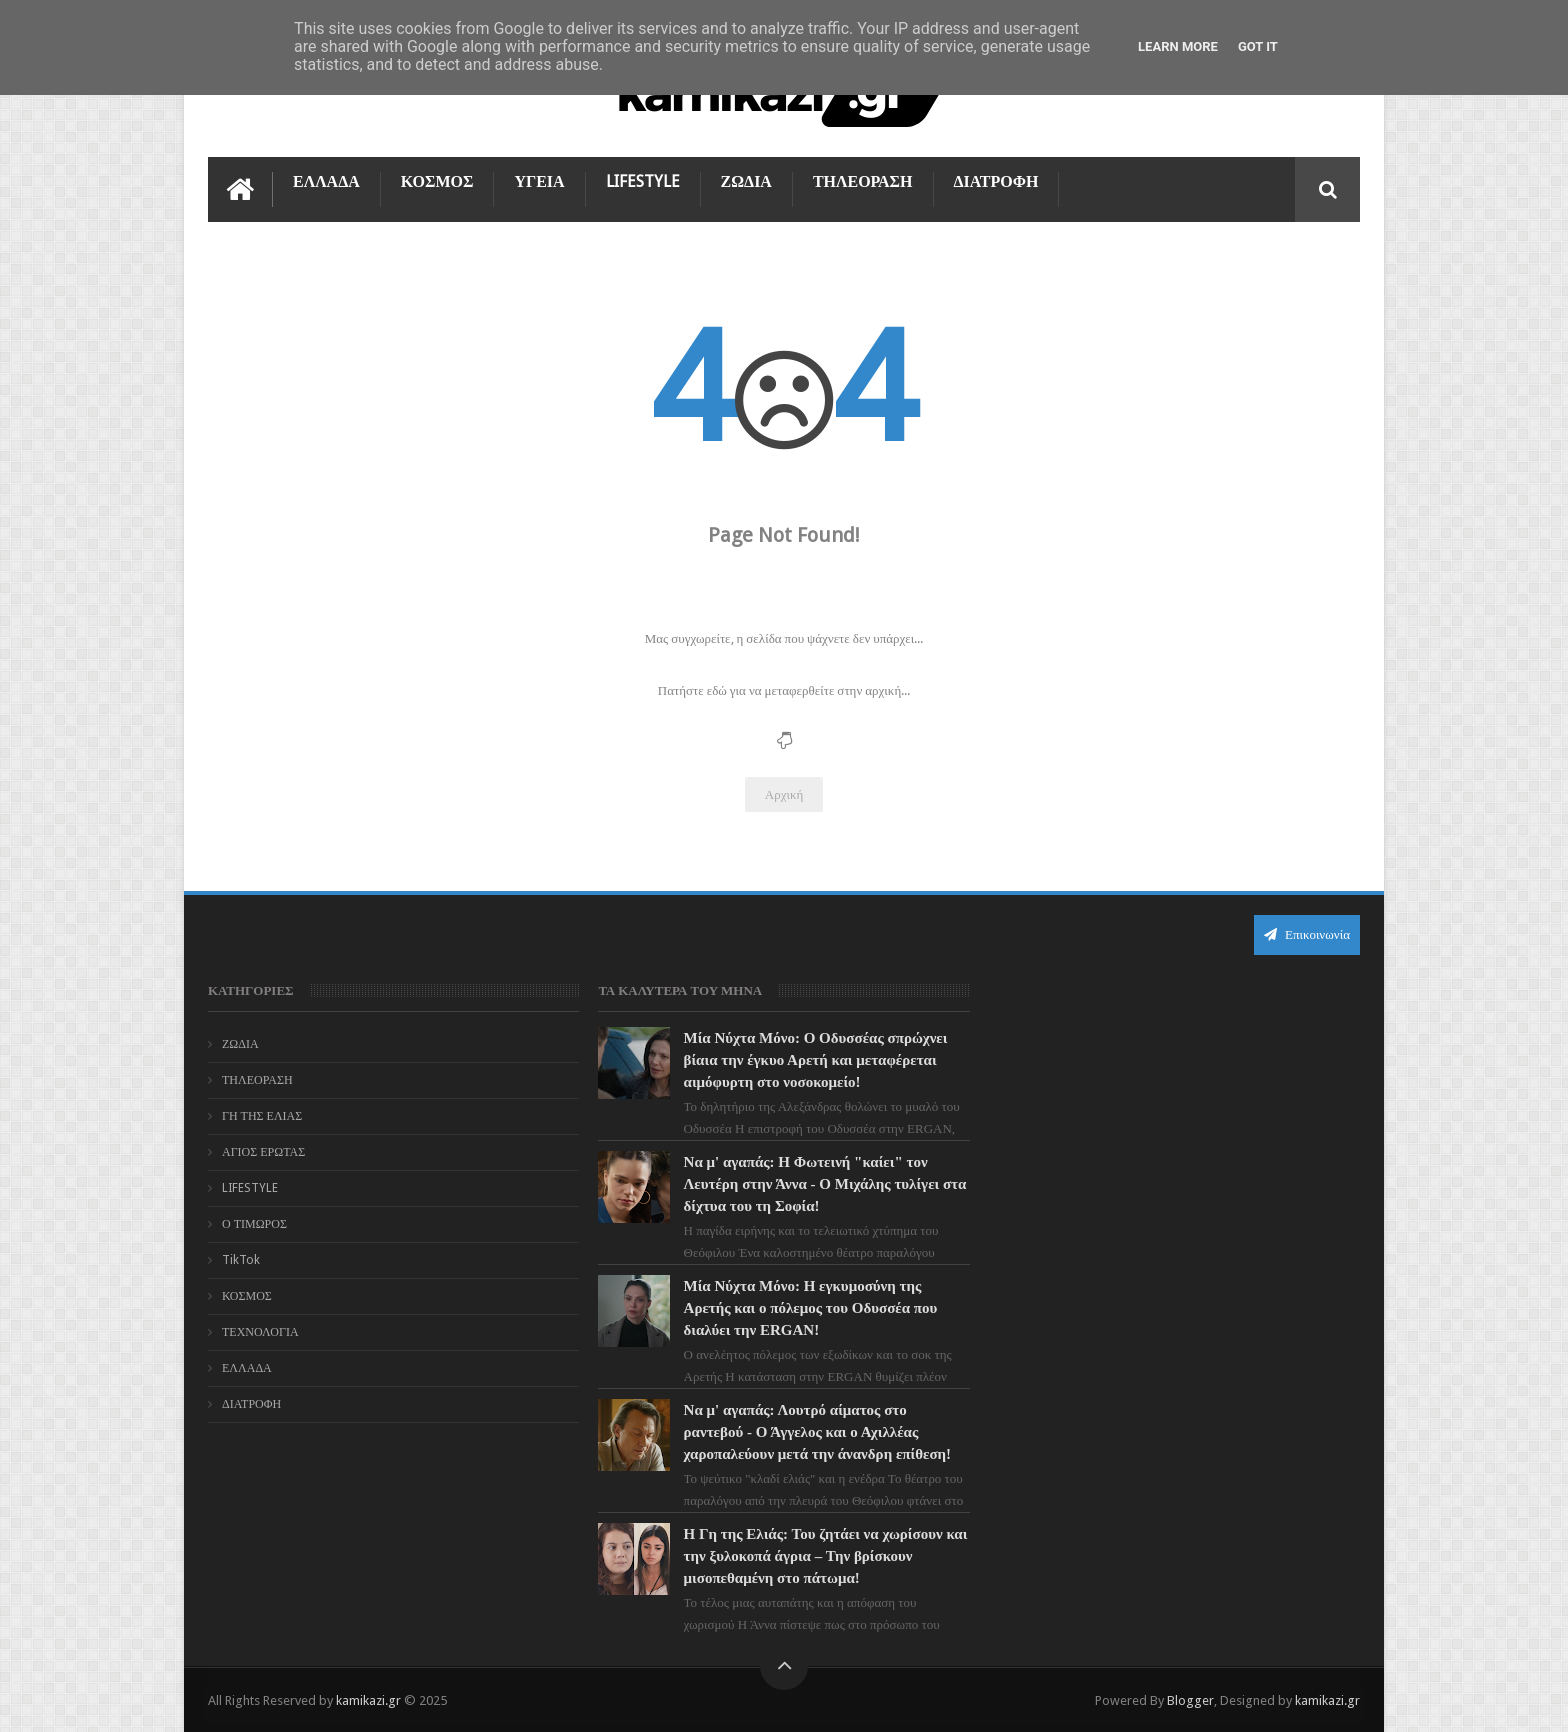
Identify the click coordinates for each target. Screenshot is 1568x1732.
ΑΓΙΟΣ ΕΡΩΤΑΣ (263, 1152)
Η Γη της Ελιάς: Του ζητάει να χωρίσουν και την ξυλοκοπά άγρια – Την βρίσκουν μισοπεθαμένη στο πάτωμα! (826, 1556)
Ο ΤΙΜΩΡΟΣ (254, 1224)
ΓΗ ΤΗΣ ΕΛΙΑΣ (262, 1116)
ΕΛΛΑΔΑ (326, 181)
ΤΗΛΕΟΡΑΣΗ (863, 181)
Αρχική (784, 794)
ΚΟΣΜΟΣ (437, 181)
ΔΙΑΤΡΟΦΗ (996, 181)
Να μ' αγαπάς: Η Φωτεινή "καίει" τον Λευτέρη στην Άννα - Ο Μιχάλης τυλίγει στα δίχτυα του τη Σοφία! (825, 1184)
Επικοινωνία (1307, 934)
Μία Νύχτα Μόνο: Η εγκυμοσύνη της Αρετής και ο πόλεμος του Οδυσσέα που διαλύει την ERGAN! (811, 1308)
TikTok (241, 1260)
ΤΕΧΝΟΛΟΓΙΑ (260, 1332)
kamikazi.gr (368, 1700)
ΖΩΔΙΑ (746, 181)
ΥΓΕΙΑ (539, 181)
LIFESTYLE (643, 181)
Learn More (1178, 46)
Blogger (1190, 1700)
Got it (1258, 46)
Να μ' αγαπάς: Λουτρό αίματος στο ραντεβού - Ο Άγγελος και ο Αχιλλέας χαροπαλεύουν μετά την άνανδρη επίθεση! (818, 1432)
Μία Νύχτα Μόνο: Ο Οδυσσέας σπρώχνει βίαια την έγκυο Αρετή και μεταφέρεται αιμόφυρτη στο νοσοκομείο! (816, 1060)
